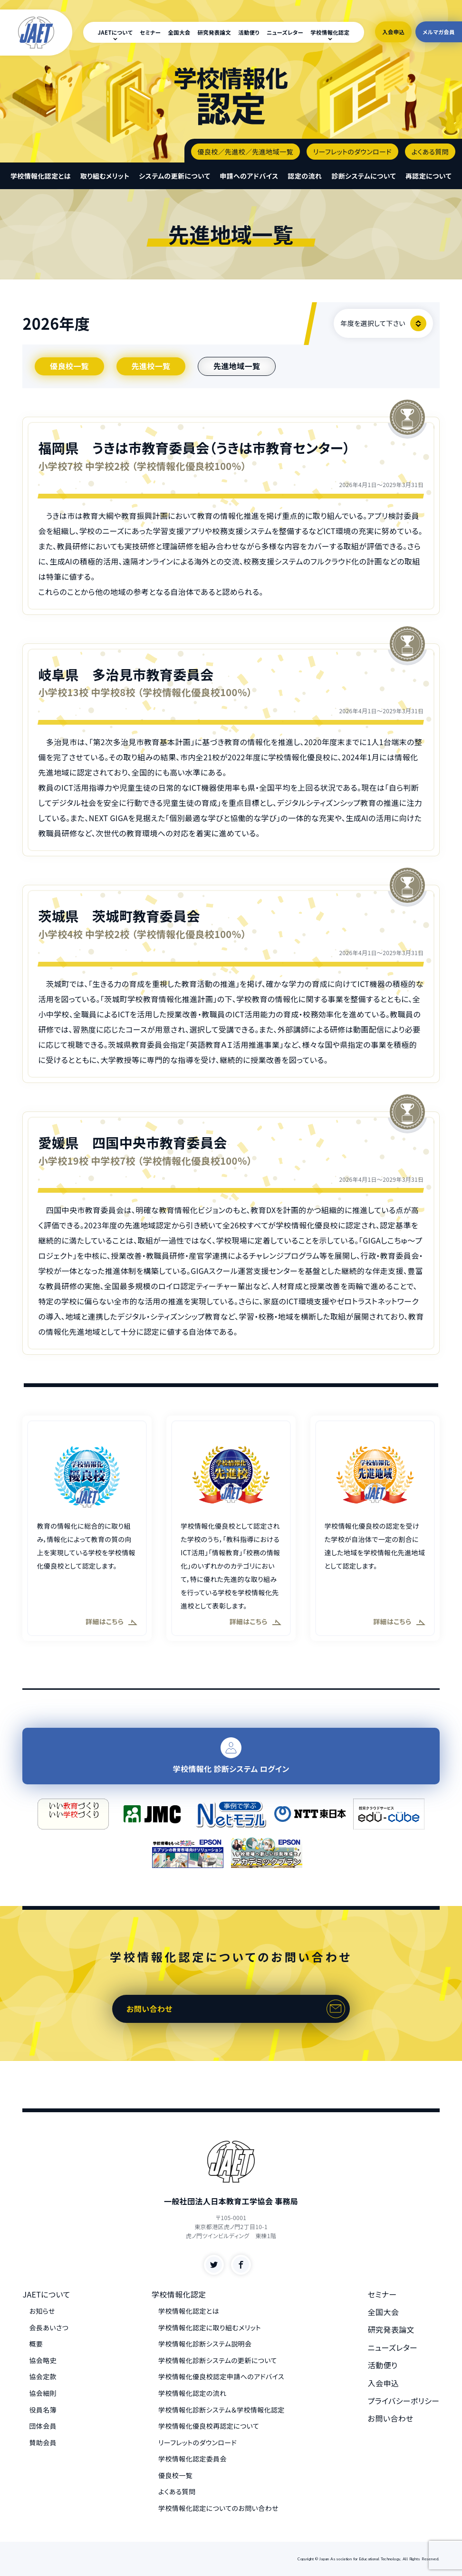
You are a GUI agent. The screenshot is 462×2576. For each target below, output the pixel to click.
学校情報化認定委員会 (192, 2458)
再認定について (428, 176)
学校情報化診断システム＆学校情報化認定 (221, 2409)
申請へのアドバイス (249, 176)
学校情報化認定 (329, 32)
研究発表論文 (214, 32)
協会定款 (43, 2376)
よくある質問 (430, 151)
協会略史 (43, 2360)
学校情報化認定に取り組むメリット (209, 2327)
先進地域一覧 (236, 366)
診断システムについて (363, 176)
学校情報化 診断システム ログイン (231, 1755)
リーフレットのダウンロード (352, 151)
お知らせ (42, 2311)
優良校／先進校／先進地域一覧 (245, 151)
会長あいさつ (48, 2327)
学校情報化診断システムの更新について (217, 2360)
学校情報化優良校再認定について (208, 2426)
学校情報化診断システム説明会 (204, 2343)
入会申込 (393, 32)
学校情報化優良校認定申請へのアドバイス (221, 2376)
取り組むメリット (104, 176)
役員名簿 (43, 2409)
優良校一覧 (69, 366)
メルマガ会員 (439, 32)
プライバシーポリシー (404, 2400)
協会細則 (43, 2393)
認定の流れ (305, 176)
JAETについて (115, 32)
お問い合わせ (149, 2008)
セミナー (150, 32)
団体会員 (43, 2426)
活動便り (249, 32)
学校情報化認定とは (40, 176)
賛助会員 (43, 2442)
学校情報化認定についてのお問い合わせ (218, 2508)
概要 (36, 2343)
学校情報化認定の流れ (192, 2393)
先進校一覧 (151, 366)
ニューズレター (285, 32)
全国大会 (179, 32)
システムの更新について (174, 176)
